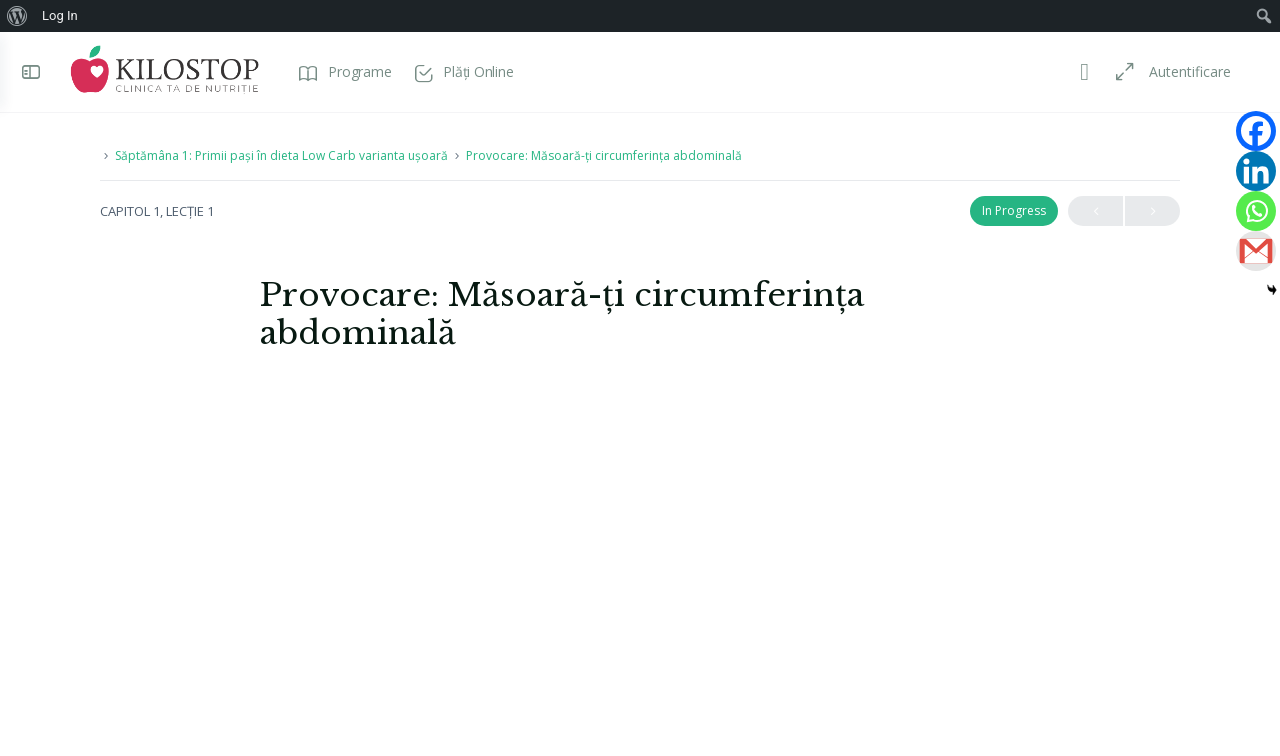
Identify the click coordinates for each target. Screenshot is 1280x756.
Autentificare (1187, 71)
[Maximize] (1118, 72)
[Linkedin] (1256, 171)
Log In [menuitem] (60, 15)
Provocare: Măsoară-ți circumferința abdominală (604, 155)
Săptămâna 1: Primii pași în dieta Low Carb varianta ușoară (281, 155)
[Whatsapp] (1256, 211)
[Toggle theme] (1082, 72)
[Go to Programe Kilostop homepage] (167, 69)
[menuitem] (17, 16)
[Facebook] (1256, 131)
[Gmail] (1256, 251)
